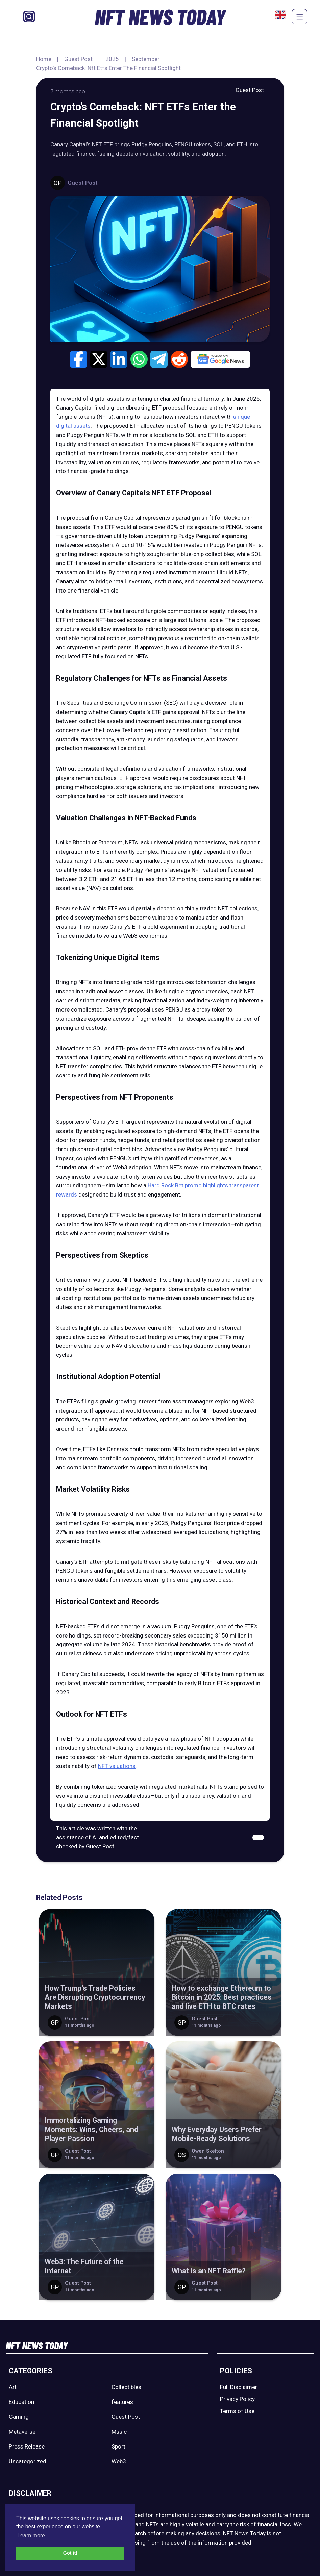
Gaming (19, 2416)
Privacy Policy (237, 2399)
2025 (112, 58)
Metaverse (22, 2431)
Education (21, 2401)
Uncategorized (27, 2461)
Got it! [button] (70, 2553)
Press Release (27, 2446)
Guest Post (78, 58)
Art (13, 2387)
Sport (118, 2446)
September (145, 58)
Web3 (119, 2461)
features (122, 2401)
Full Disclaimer (238, 2387)
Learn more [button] (31, 2535)
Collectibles (126, 2387)
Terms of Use (237, 2411)
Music (119, 2431)
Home (43, 58)
